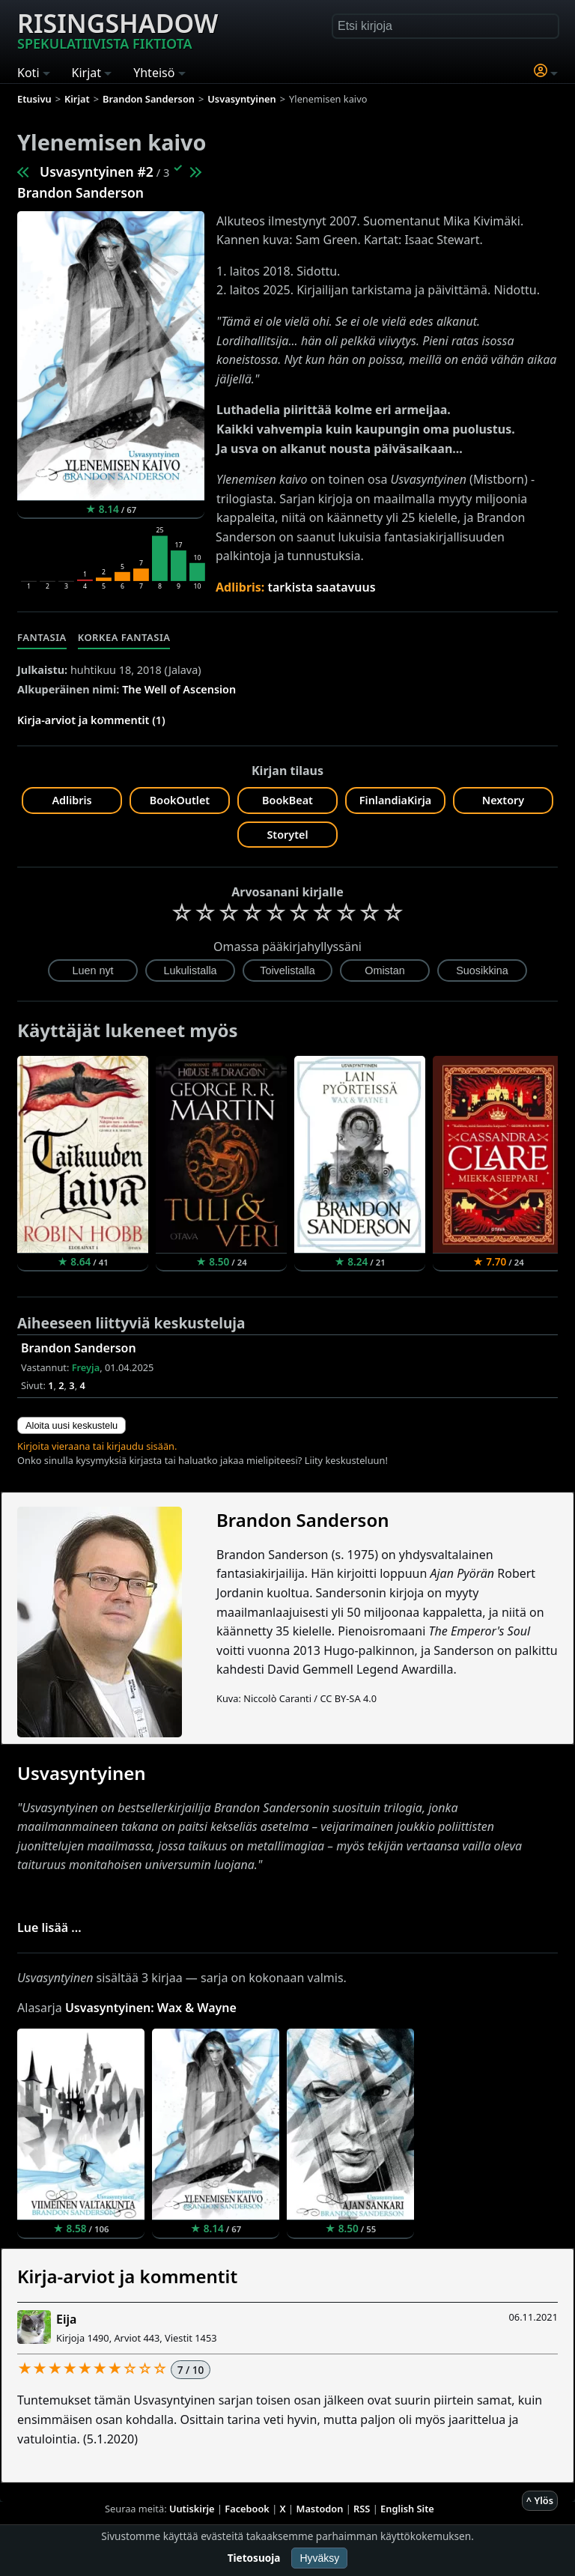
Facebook (247, 2508)
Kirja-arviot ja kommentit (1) (91, 720)
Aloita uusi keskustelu (71, 1425)
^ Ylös (539, 2500)
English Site (407, 2508)
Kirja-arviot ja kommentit (127, 2276)
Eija (66, 2319)
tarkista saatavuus (322, 587)
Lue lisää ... (49, 1927)
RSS (361, 2508)
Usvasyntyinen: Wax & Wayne (151, 2007)
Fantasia (42, 637)
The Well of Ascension (179, 689)
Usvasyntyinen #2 (96, 171)
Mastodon (320, 2508)
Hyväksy (319, 2558)
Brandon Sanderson (80, 192)
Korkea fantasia (124, 637)
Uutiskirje (192, 2508)
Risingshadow (117, 29)
